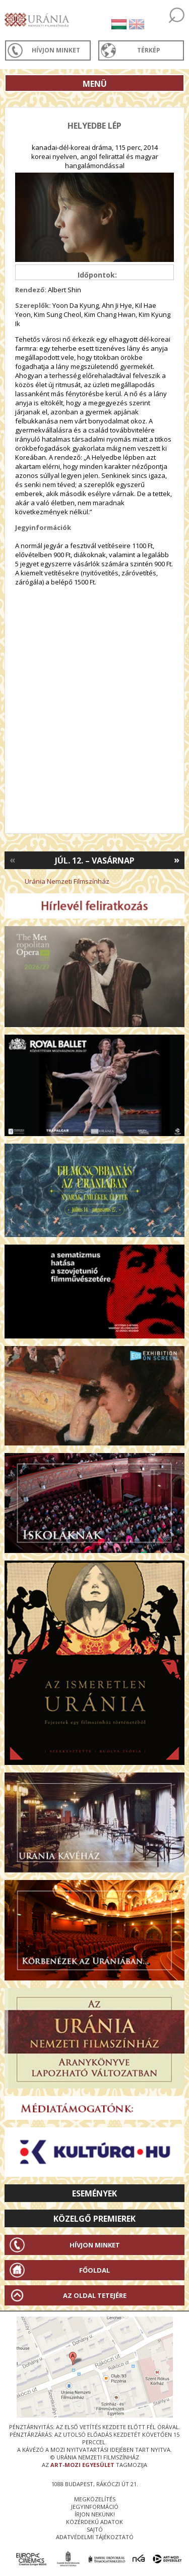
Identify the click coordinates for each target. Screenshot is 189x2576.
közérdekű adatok (94, 2522)
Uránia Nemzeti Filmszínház (67, 881)
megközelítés (94, 2499)
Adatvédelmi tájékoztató (95, 2537)
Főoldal (94, 2270)
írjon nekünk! (95, 2514)
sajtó (95, 2529)
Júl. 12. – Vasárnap (95, 860)
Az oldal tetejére (95, 2295)
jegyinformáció (94, 2506)
